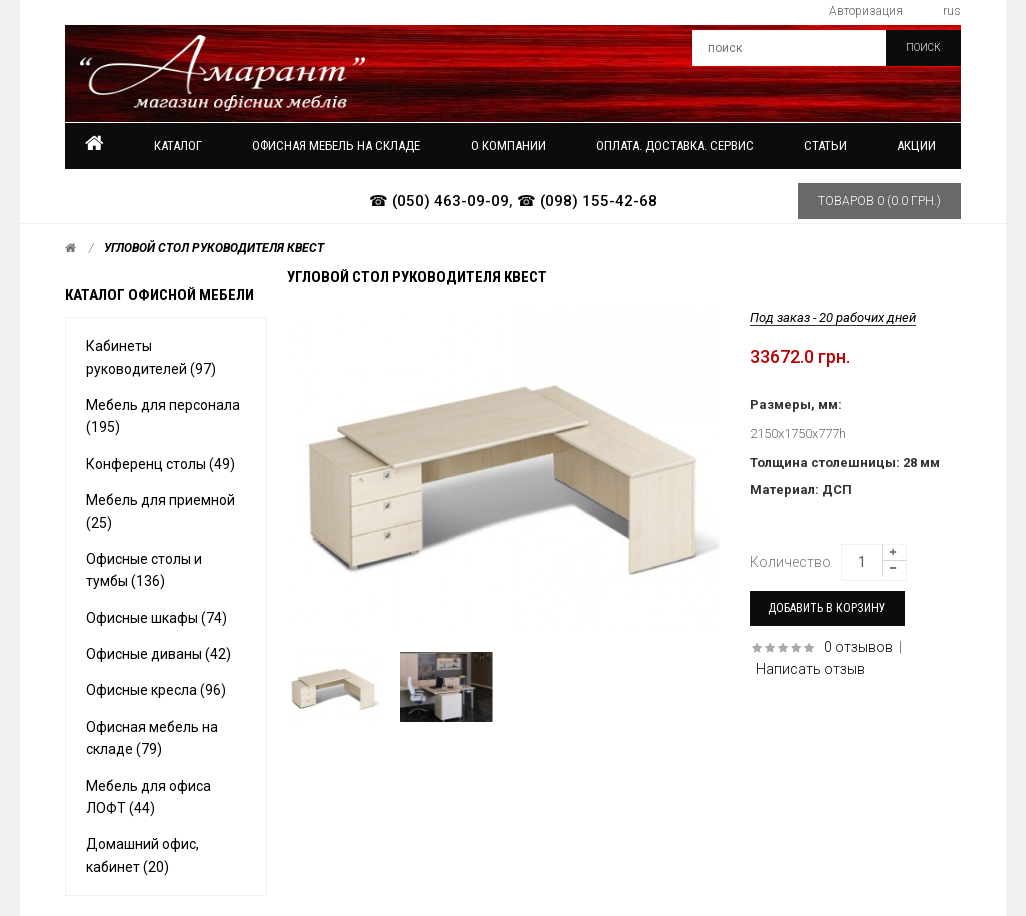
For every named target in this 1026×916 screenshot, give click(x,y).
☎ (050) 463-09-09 (439, 201)
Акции (916, 145)
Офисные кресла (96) (156, 690)
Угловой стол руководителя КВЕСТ (214, 248)
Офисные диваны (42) (158, 654)
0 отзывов (858, 647)
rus (952, 11)
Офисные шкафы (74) (156, 618)
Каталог (178, 145)
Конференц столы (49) (160, 464)
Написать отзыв (810, 669)
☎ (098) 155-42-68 (587, 201)
